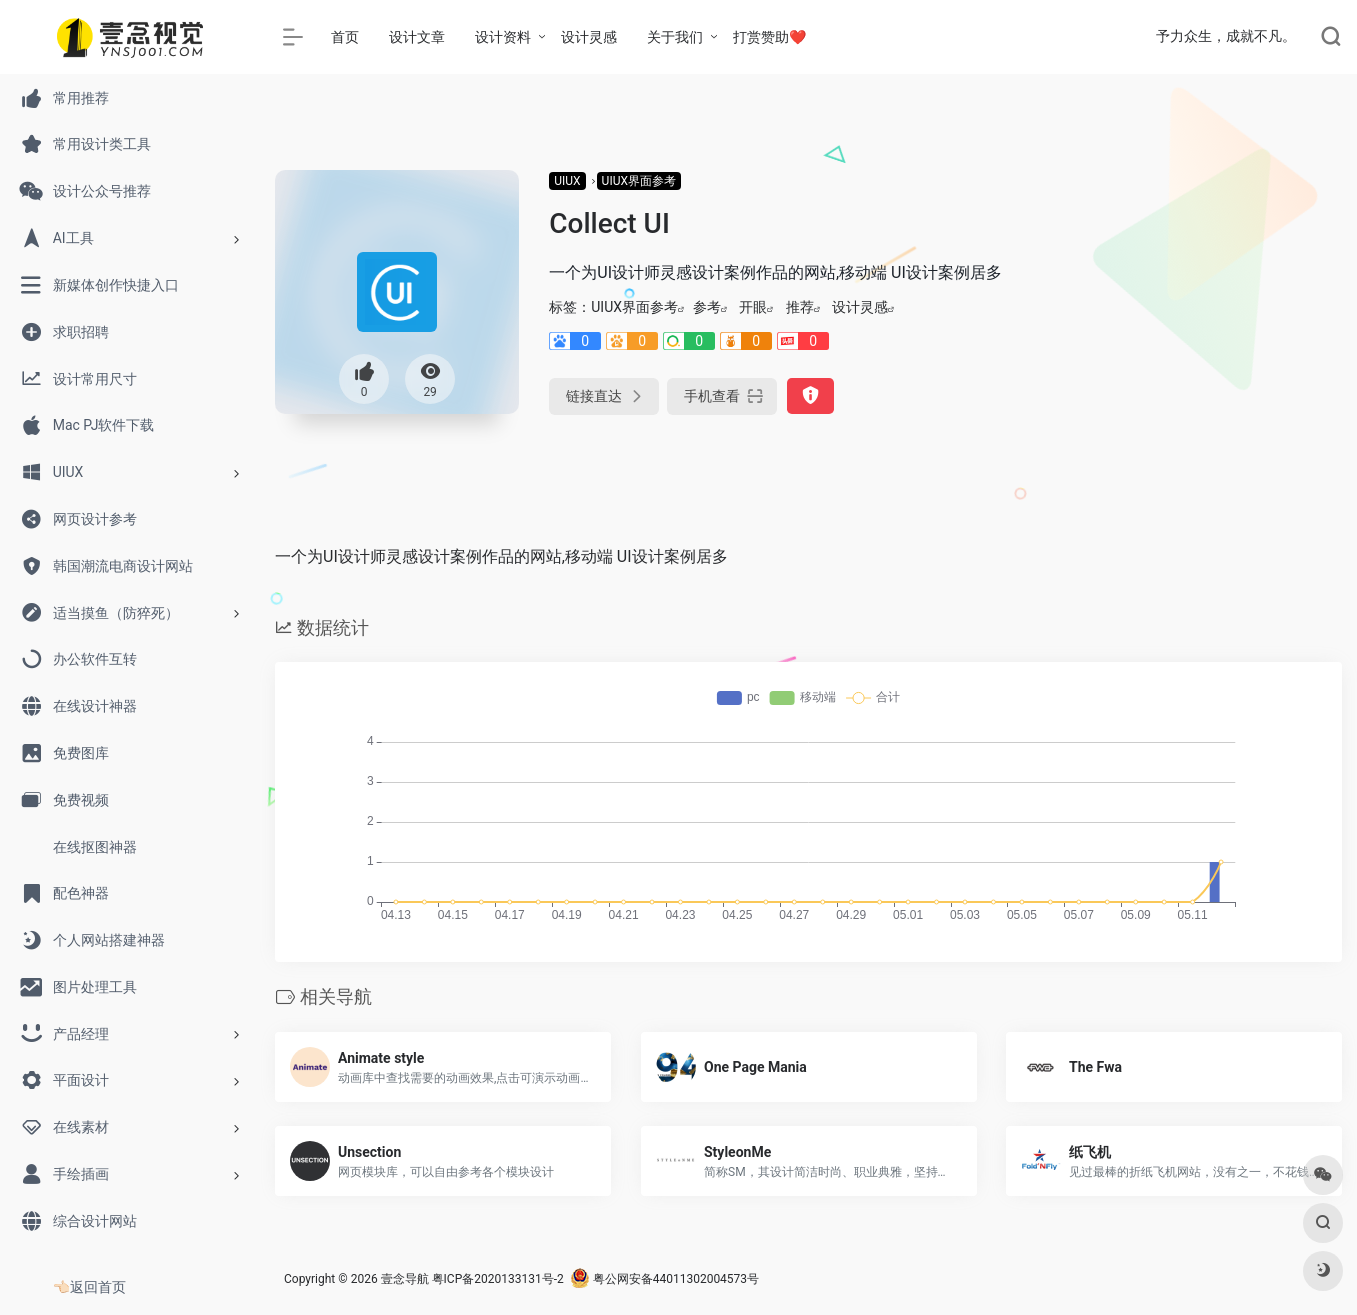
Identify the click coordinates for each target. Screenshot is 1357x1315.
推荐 (800, 307)
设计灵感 (589, 37)
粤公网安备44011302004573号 (664, 1279)
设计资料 (503, 37)
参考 (707, 307)
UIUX (567, 181)
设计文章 (417, 37)
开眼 (753, 307)
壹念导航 (405, 1279)
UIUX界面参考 (639, 181)
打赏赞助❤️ (769, 37)
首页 (345, 37)
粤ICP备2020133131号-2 (498, 1279)
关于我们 (675, 37)
